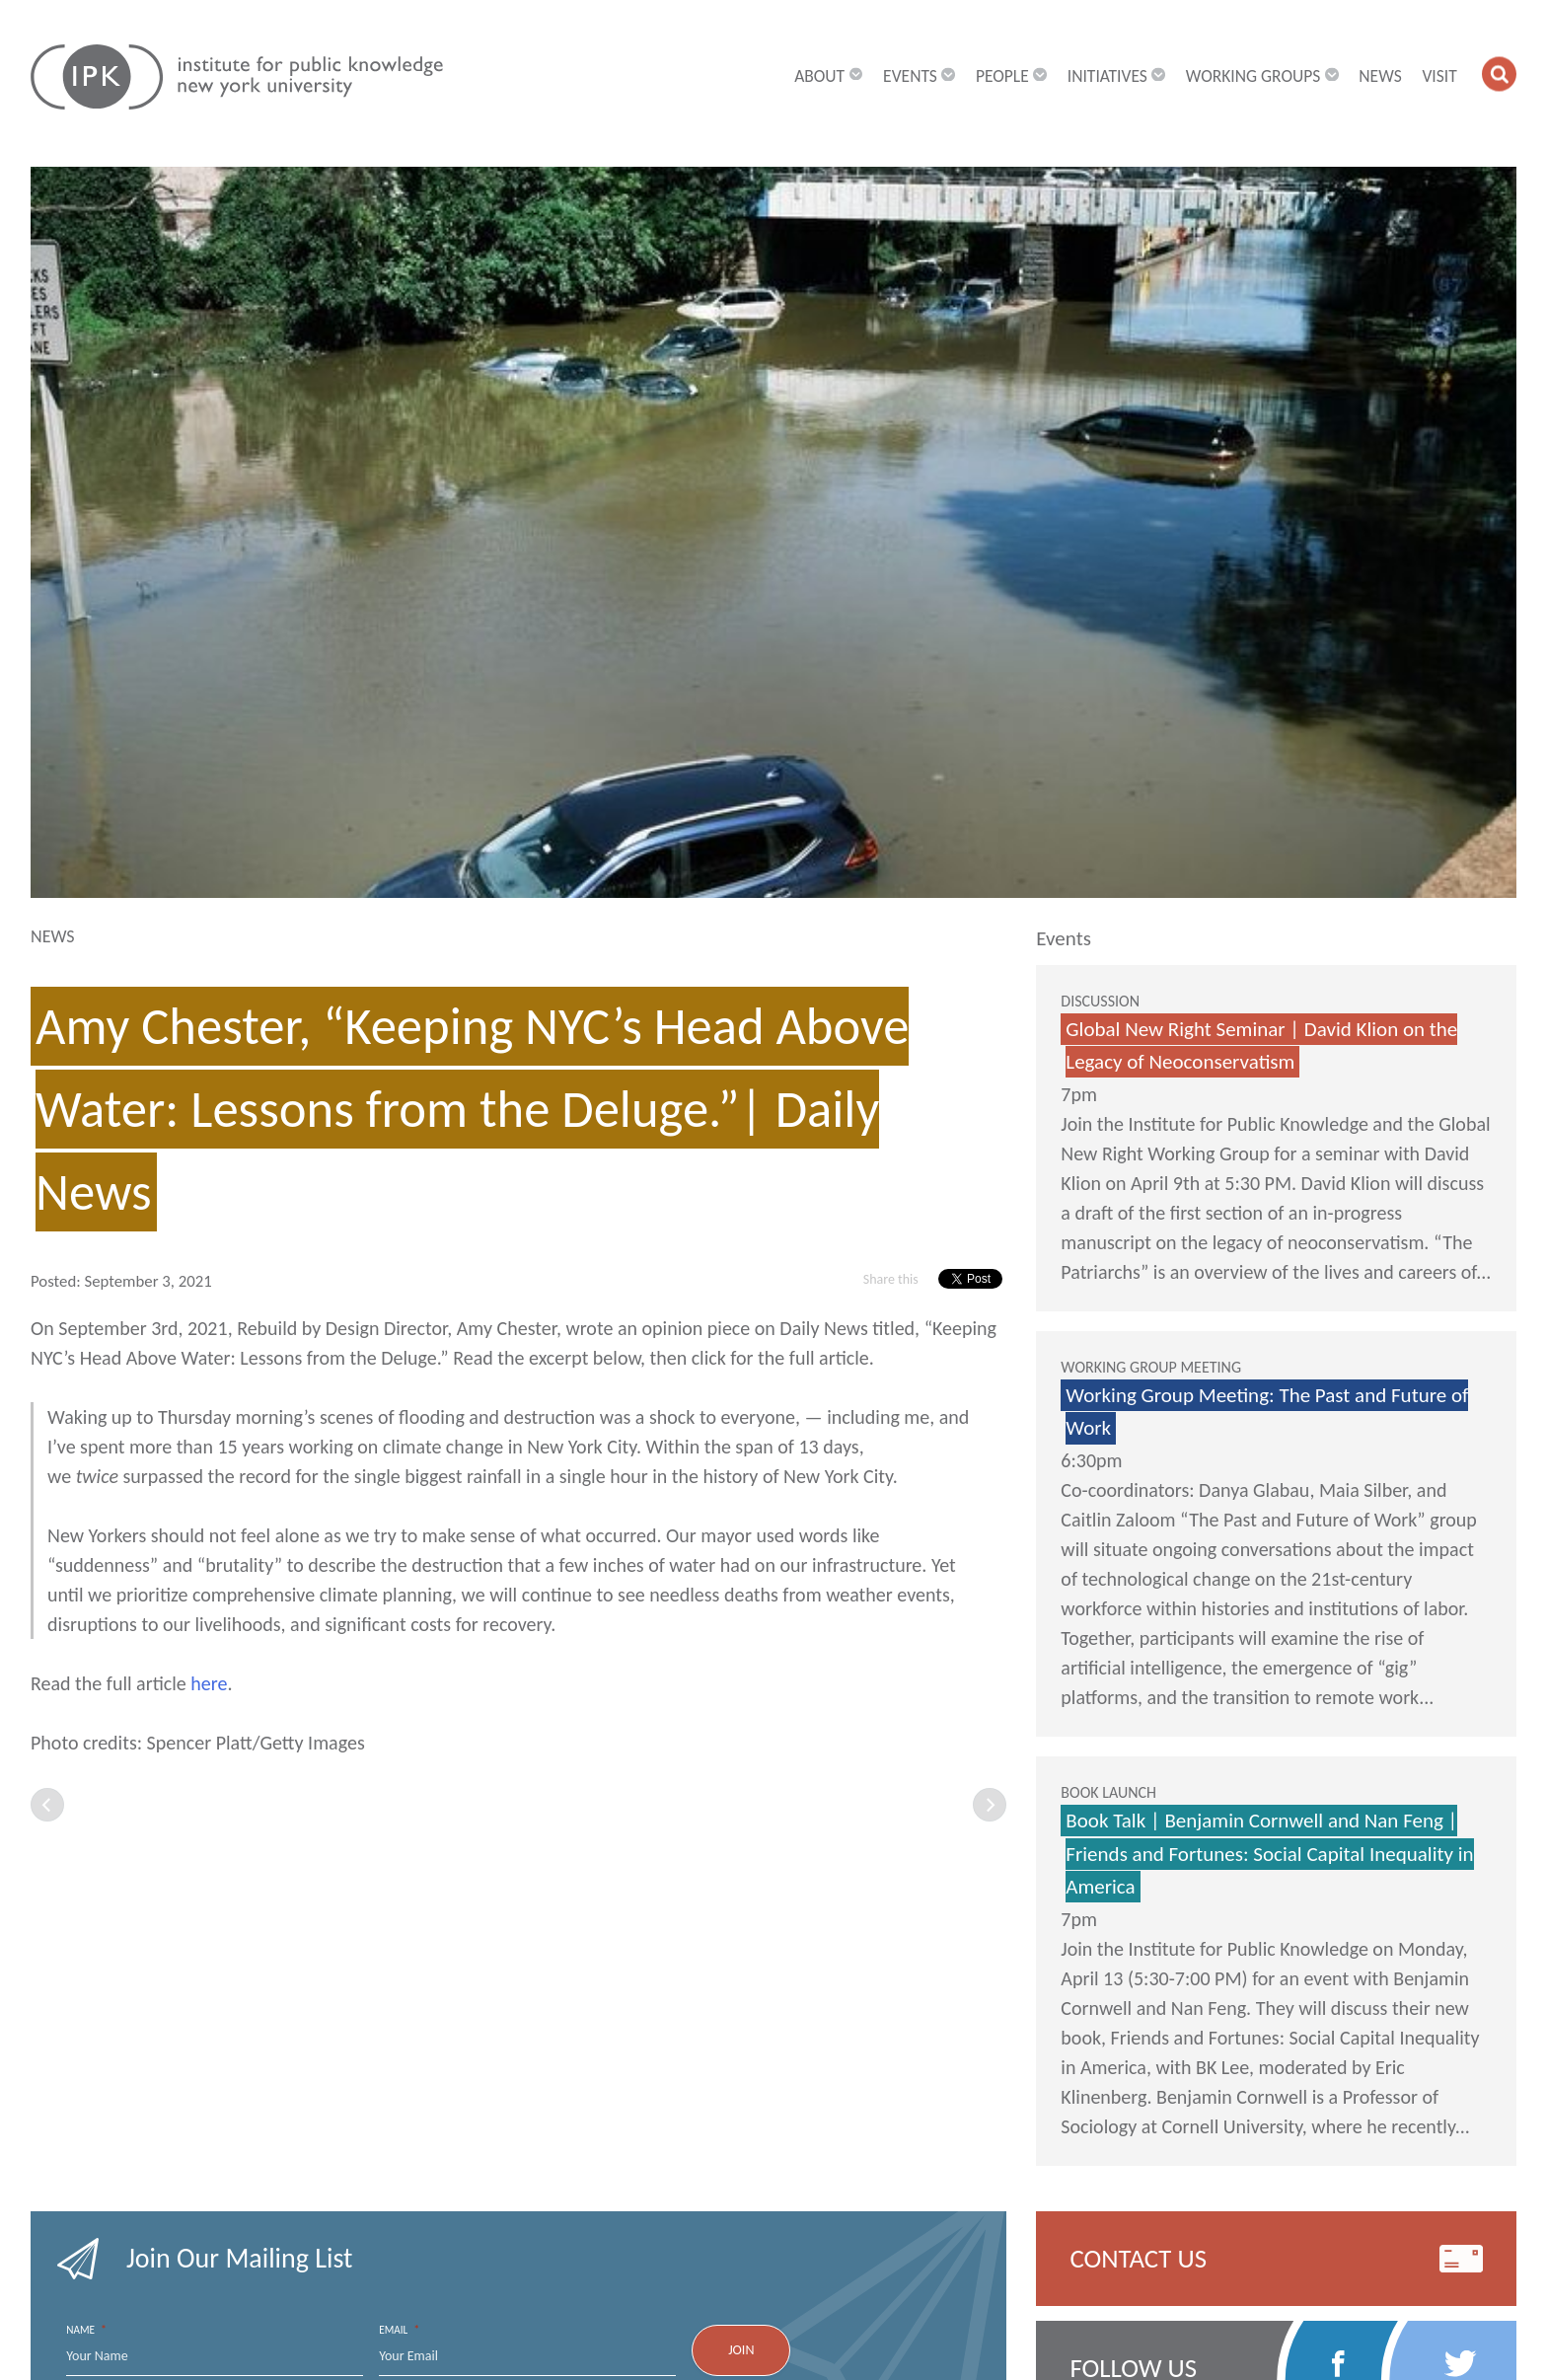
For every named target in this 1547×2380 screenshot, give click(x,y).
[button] (1499, 74)
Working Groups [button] (1262, 77)
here (208, 1683)
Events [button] (919, 77)
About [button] (828, 77)
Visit (1439, 77)
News (1380, 77)
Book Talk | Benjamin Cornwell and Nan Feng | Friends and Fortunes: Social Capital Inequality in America (1269, 1853)
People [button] (1011, 77)
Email (399, 2330)
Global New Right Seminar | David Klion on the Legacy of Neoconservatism (1261, 1046)
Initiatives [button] (1116, 77)
